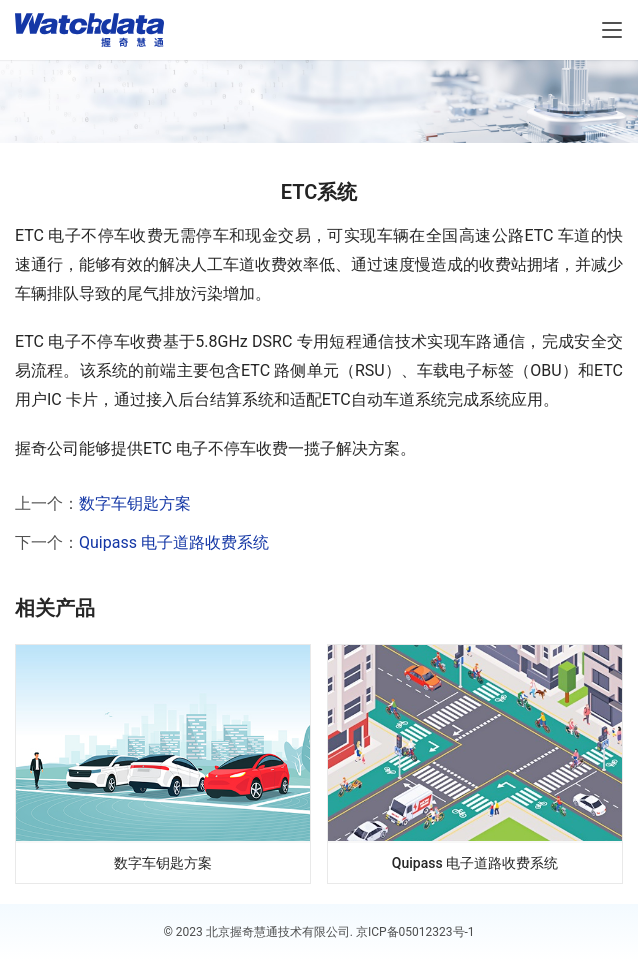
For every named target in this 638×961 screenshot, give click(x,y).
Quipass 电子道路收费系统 (174, 542)
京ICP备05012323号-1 (415, 932)
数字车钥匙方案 (135, 503)
